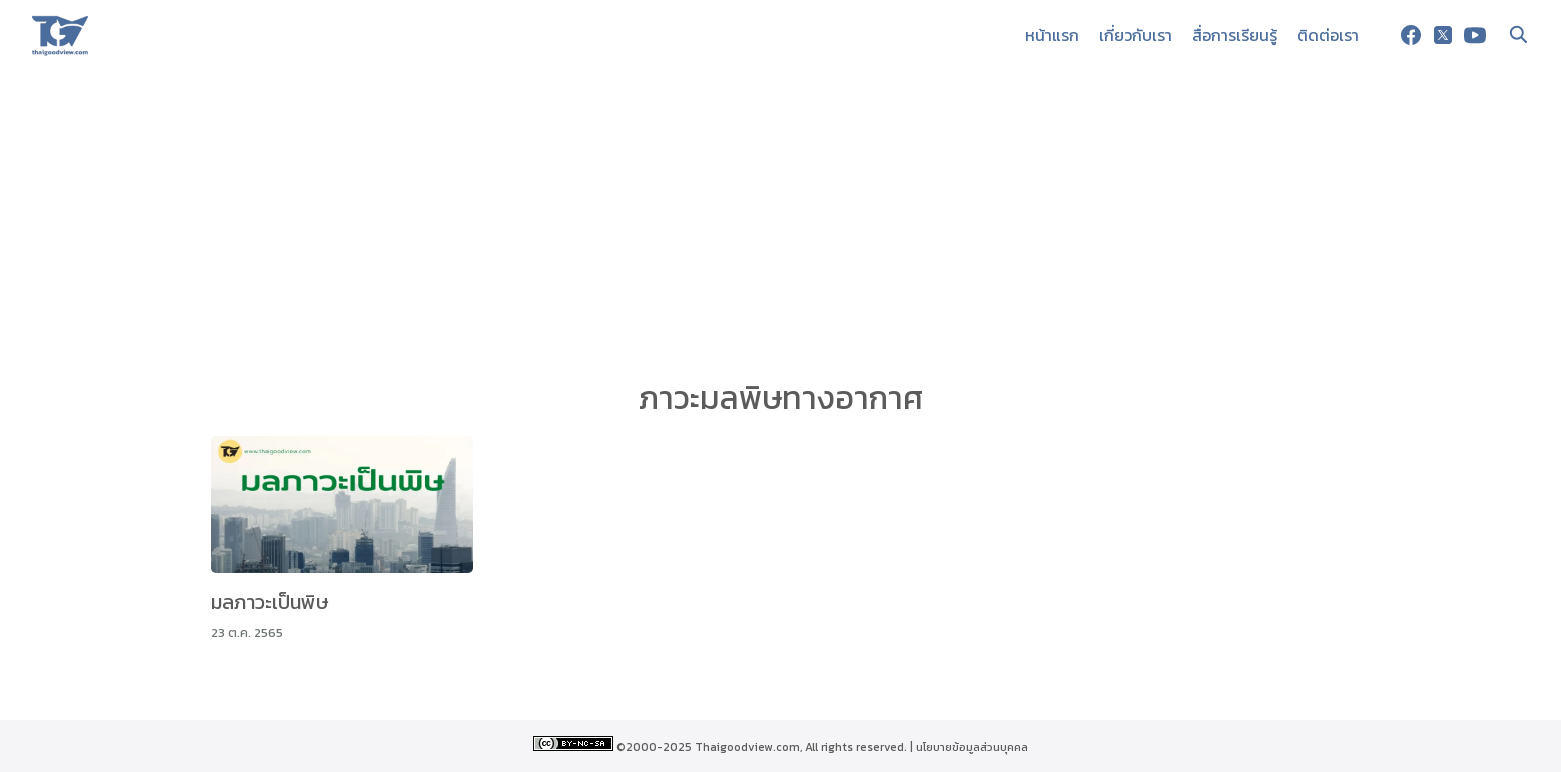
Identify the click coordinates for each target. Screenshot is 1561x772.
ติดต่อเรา (1328, 35)
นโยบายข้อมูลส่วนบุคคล (972, 747)
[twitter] (1443, 35)
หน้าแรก (1052, 35)
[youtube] (1475, 35)
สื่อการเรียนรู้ (1234, 35)
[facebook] (1411, 35)
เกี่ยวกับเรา (1135, 35)
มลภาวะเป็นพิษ (270, 602)
